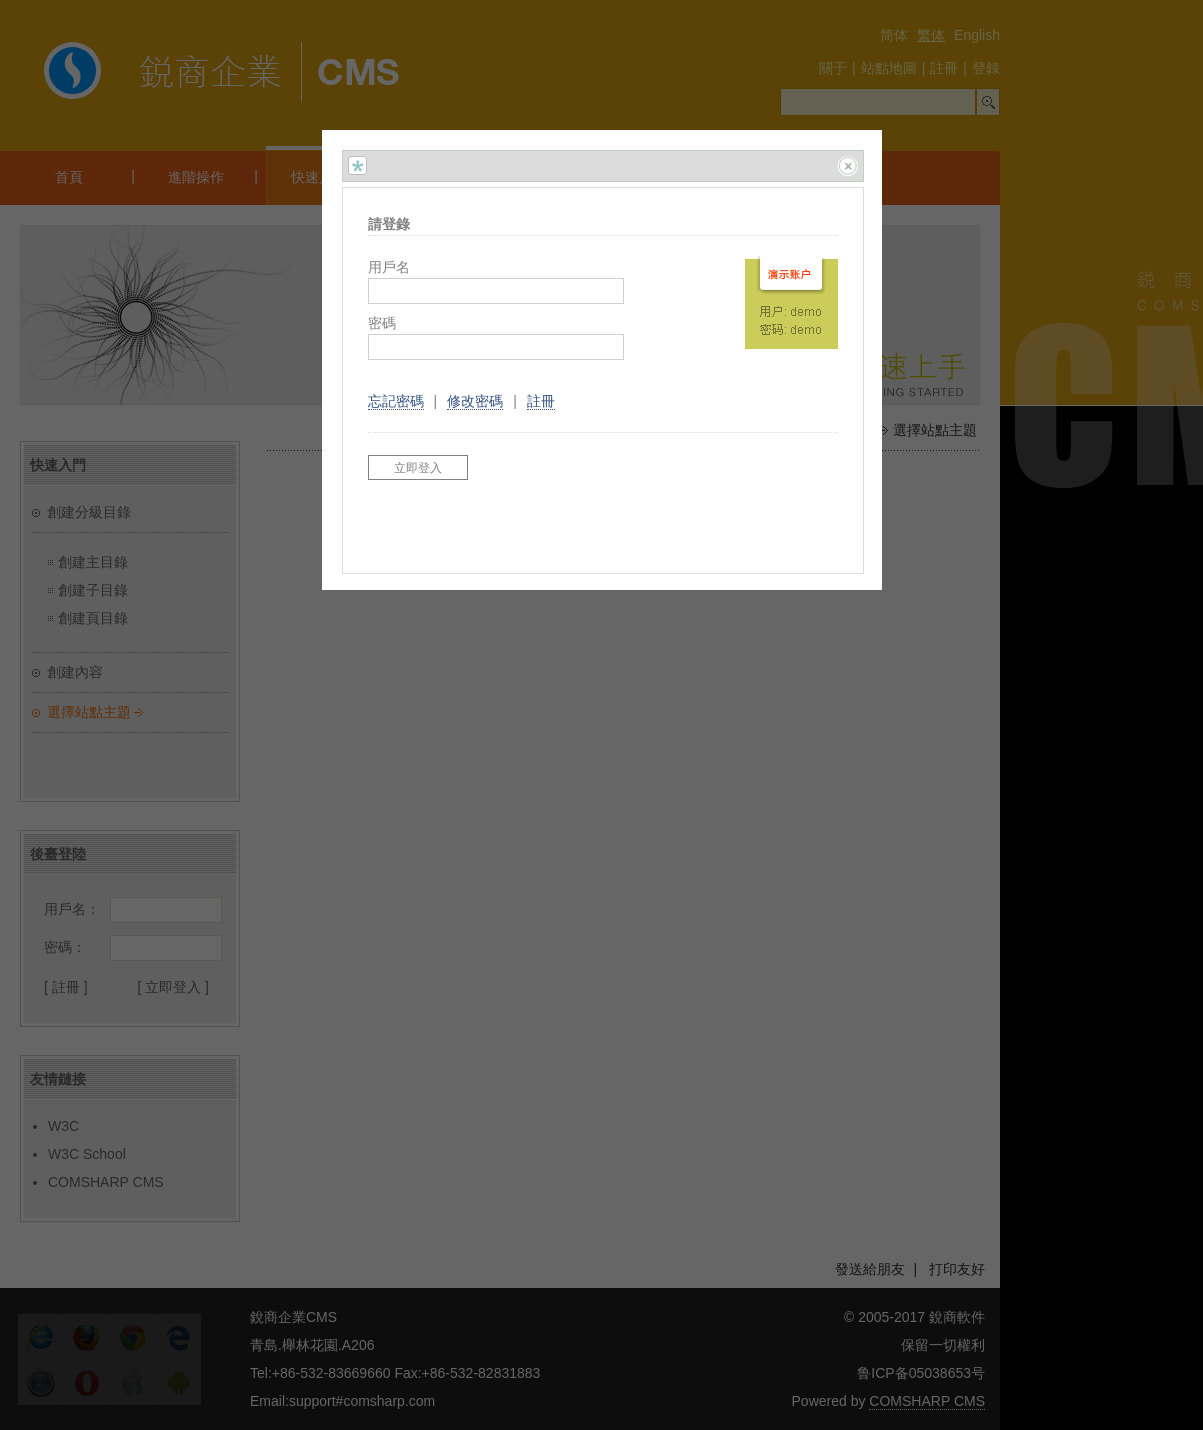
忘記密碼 (396, 401)
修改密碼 (475, 401)
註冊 (541, 401)
